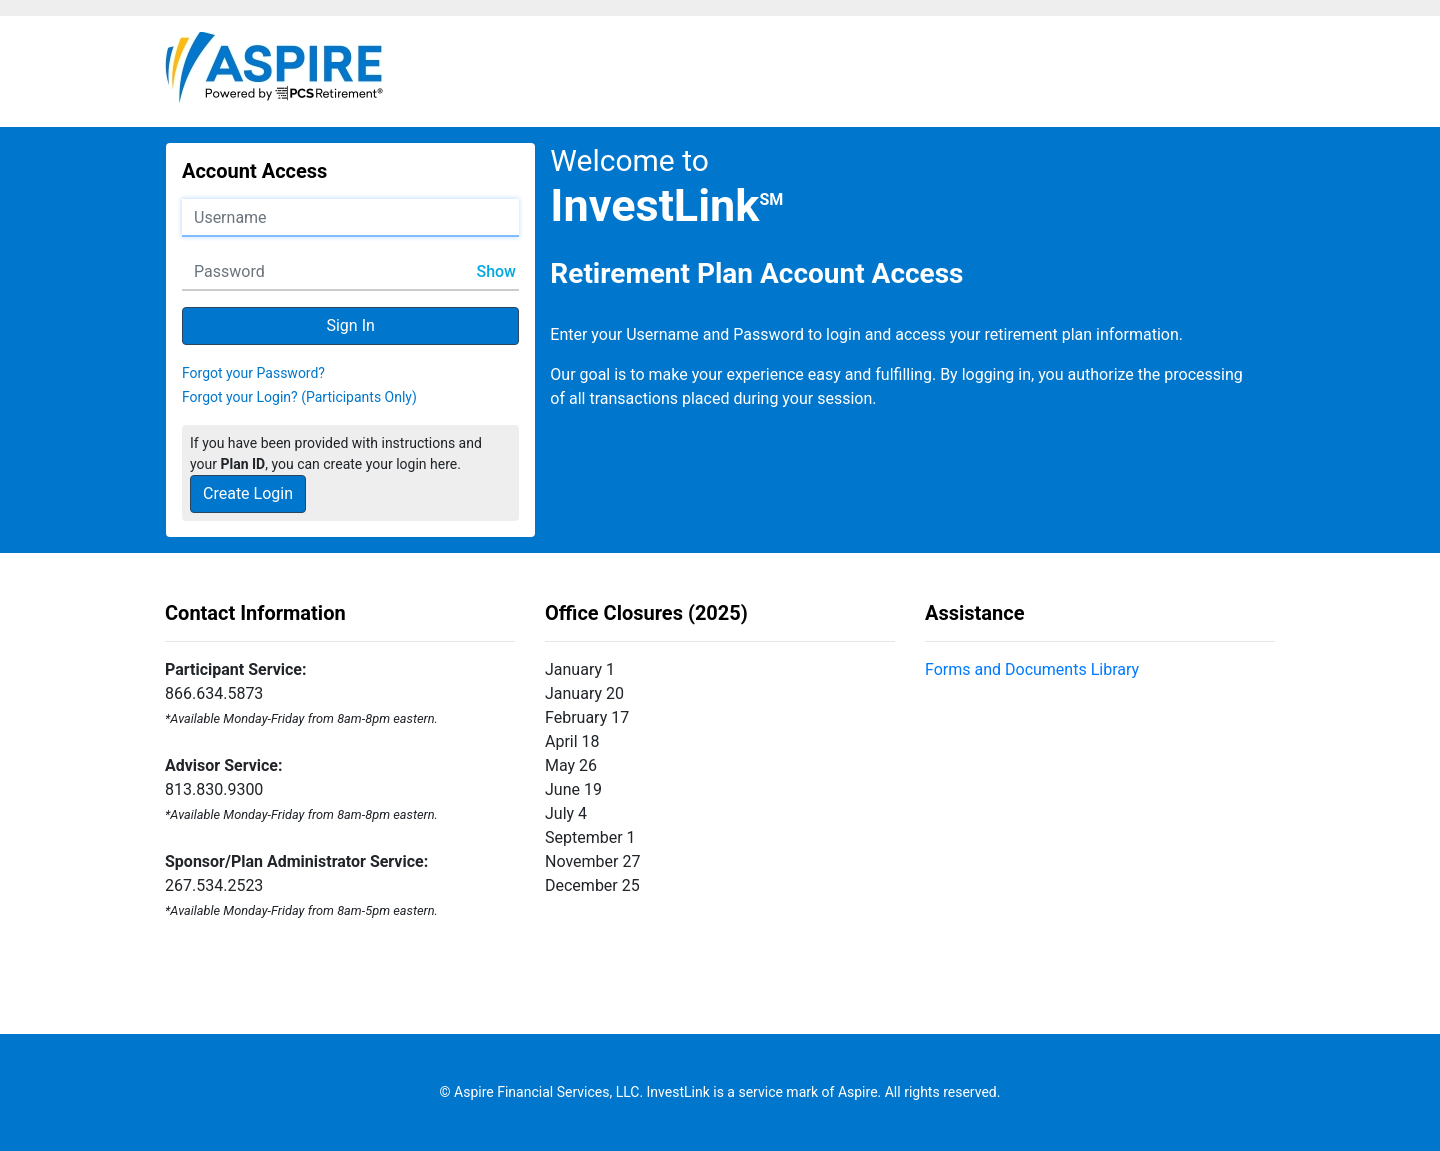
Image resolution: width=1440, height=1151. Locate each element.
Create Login (248, 493)
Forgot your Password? (253, 373)
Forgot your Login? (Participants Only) (299, 397)
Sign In (350, 325)
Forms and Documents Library (1032, 669)
